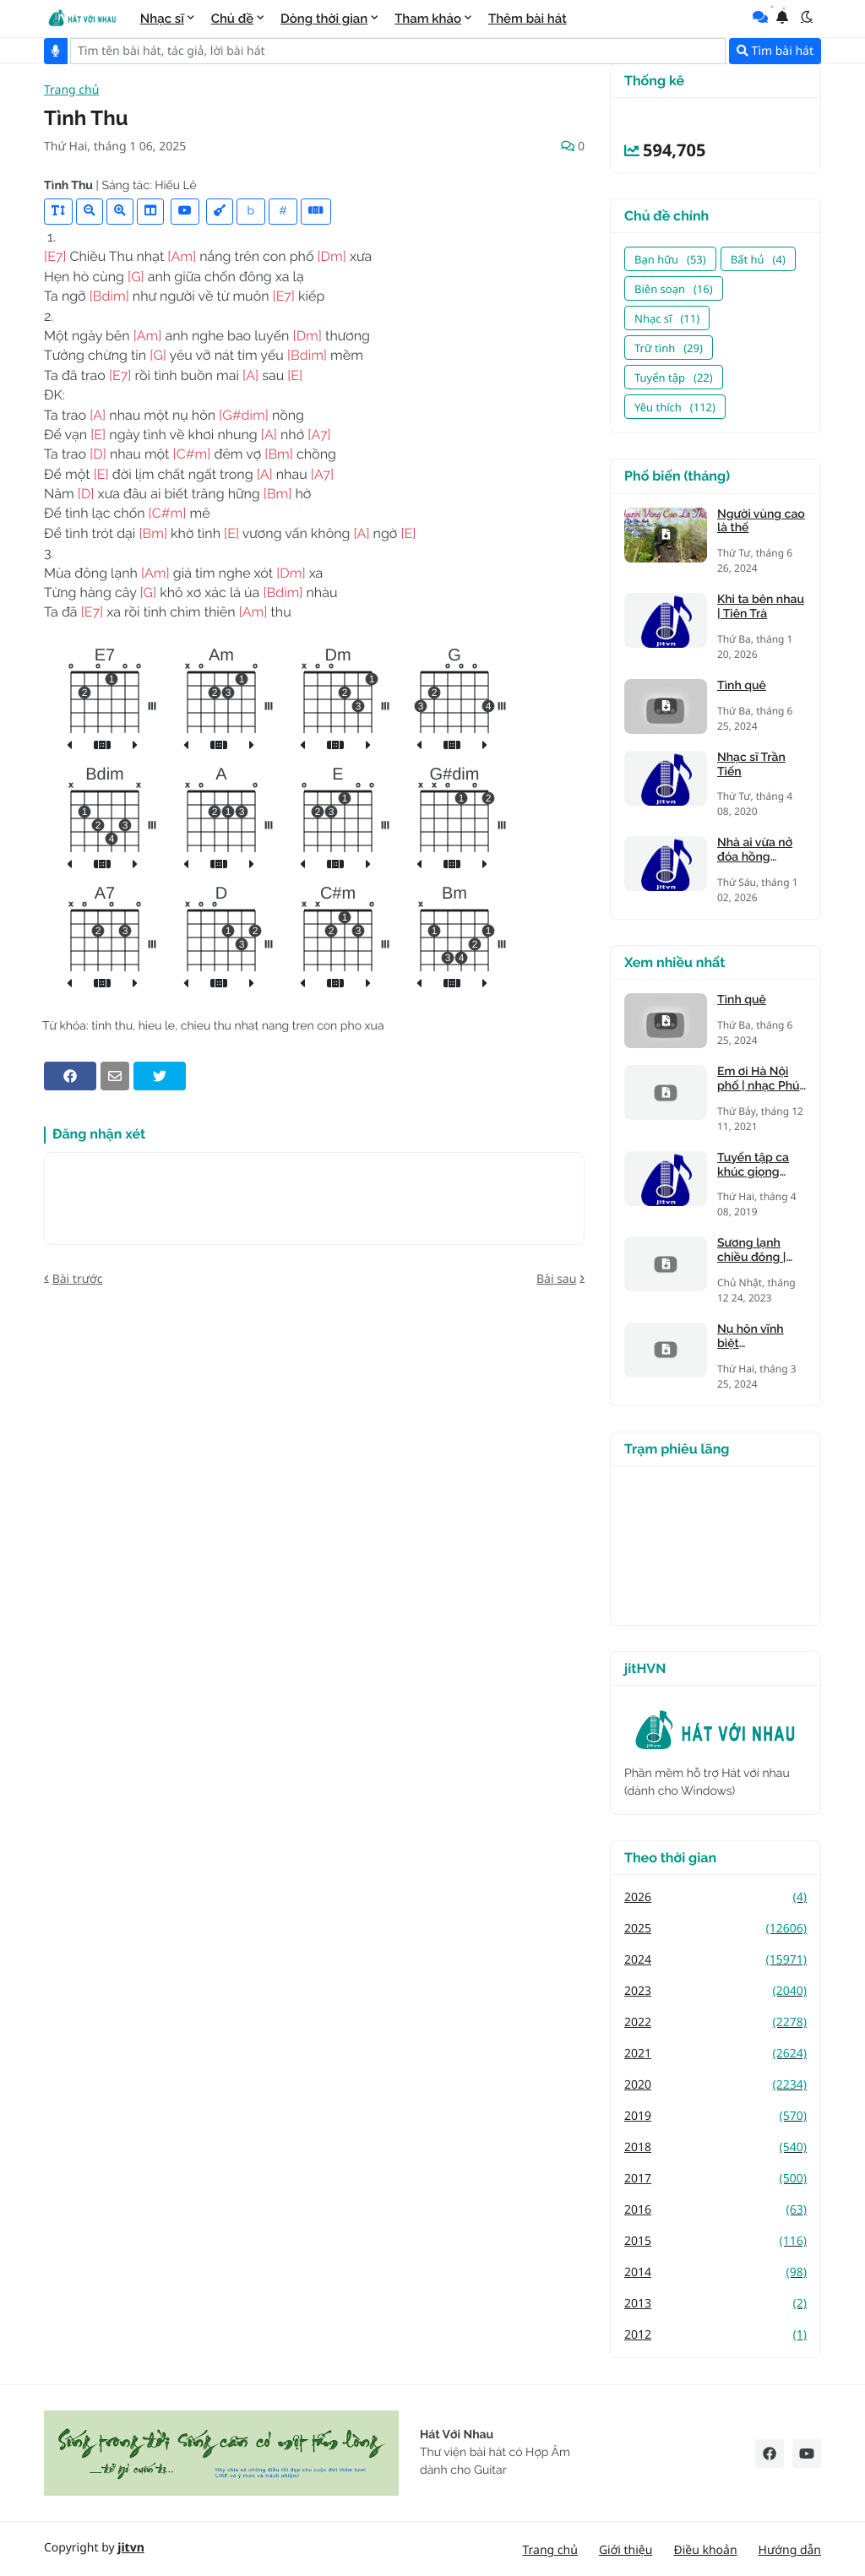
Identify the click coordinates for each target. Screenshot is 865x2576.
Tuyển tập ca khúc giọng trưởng (753, 1165)
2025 (715, 1928)
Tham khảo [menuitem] (427, 18)
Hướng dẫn (790, 2550)
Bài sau (556, 1279)
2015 (715, 2241)
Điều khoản (705, 2550)
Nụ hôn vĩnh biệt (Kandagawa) (753, 1337)
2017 (715, 2178)
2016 (715, 2210)
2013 (715, 2303)
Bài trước (77, 1279)
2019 (715, 2116)
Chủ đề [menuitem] (232, 18)
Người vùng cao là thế (761, 521)
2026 (715, 1897)
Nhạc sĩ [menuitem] (162, 18)
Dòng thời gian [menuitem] (323, 18)
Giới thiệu (626, 2550)
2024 (715, 1960)
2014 (715, 2272)
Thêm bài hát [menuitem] (527, 18)
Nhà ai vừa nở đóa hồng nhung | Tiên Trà (761, 850)
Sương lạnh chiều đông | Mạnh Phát (751, 1250)
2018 (715, 2147)
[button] (806, 17)
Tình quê (741, 686)
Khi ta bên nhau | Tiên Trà (760, 607)
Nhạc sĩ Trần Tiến (751, 765)
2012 (715, 2335)
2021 (715, 2053)
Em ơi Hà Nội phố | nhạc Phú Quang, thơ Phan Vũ (758, 1079)
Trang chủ (71, 91)
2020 (715, 2085)
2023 (715, 1991)
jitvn (130, 2548)
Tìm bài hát (775, 51)
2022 (715, 2022)
